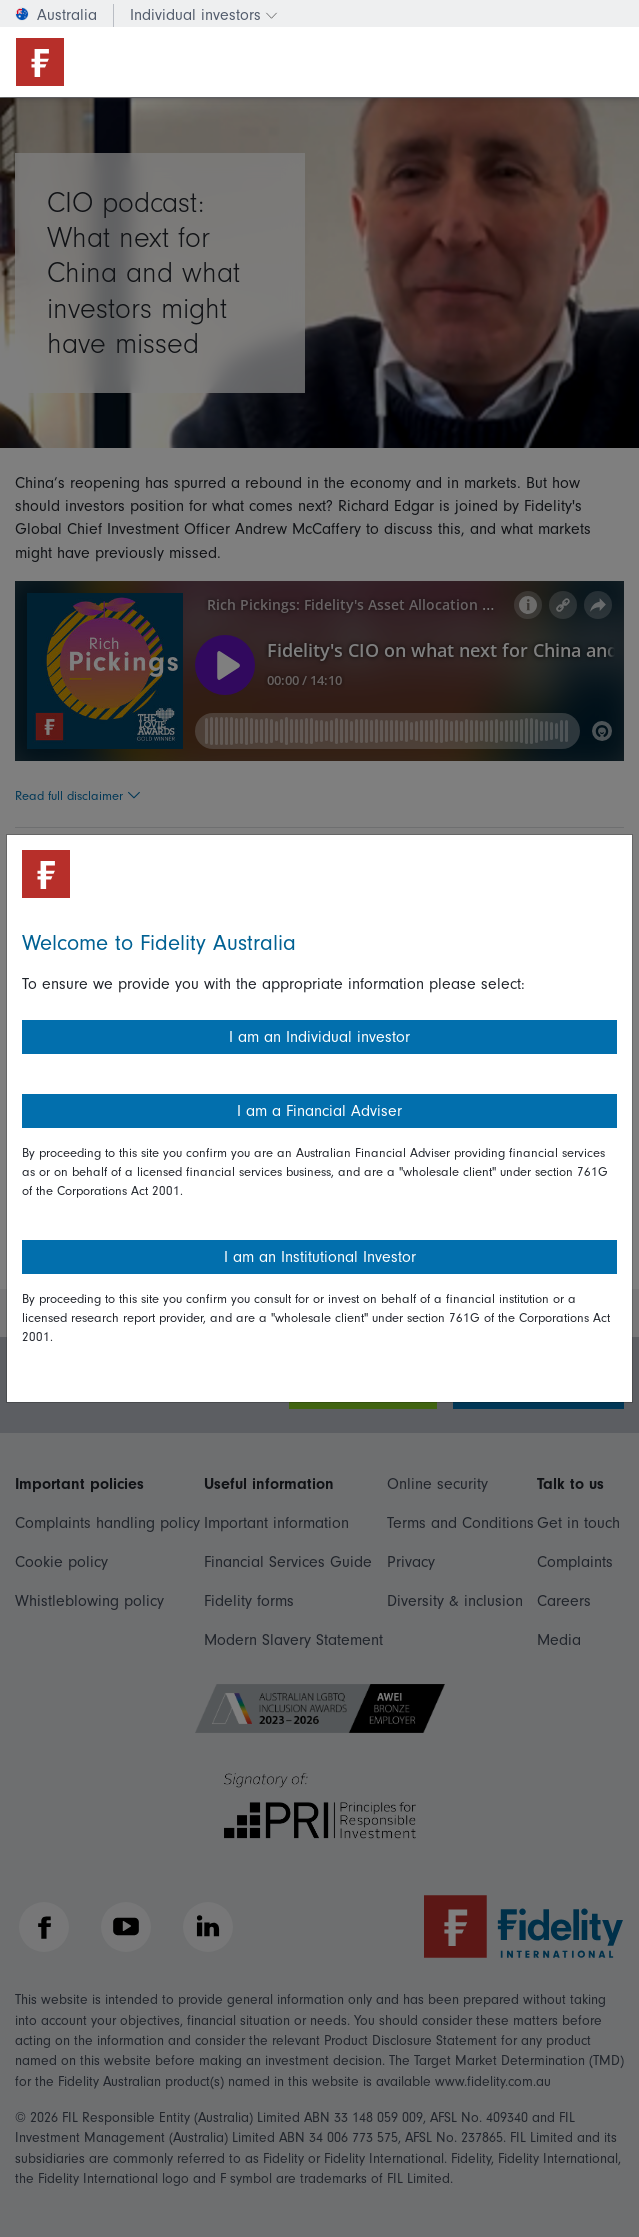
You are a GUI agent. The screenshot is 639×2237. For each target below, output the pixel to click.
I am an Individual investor (319, 1037)
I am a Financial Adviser (319, 1111)
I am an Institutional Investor (320, 1257)
